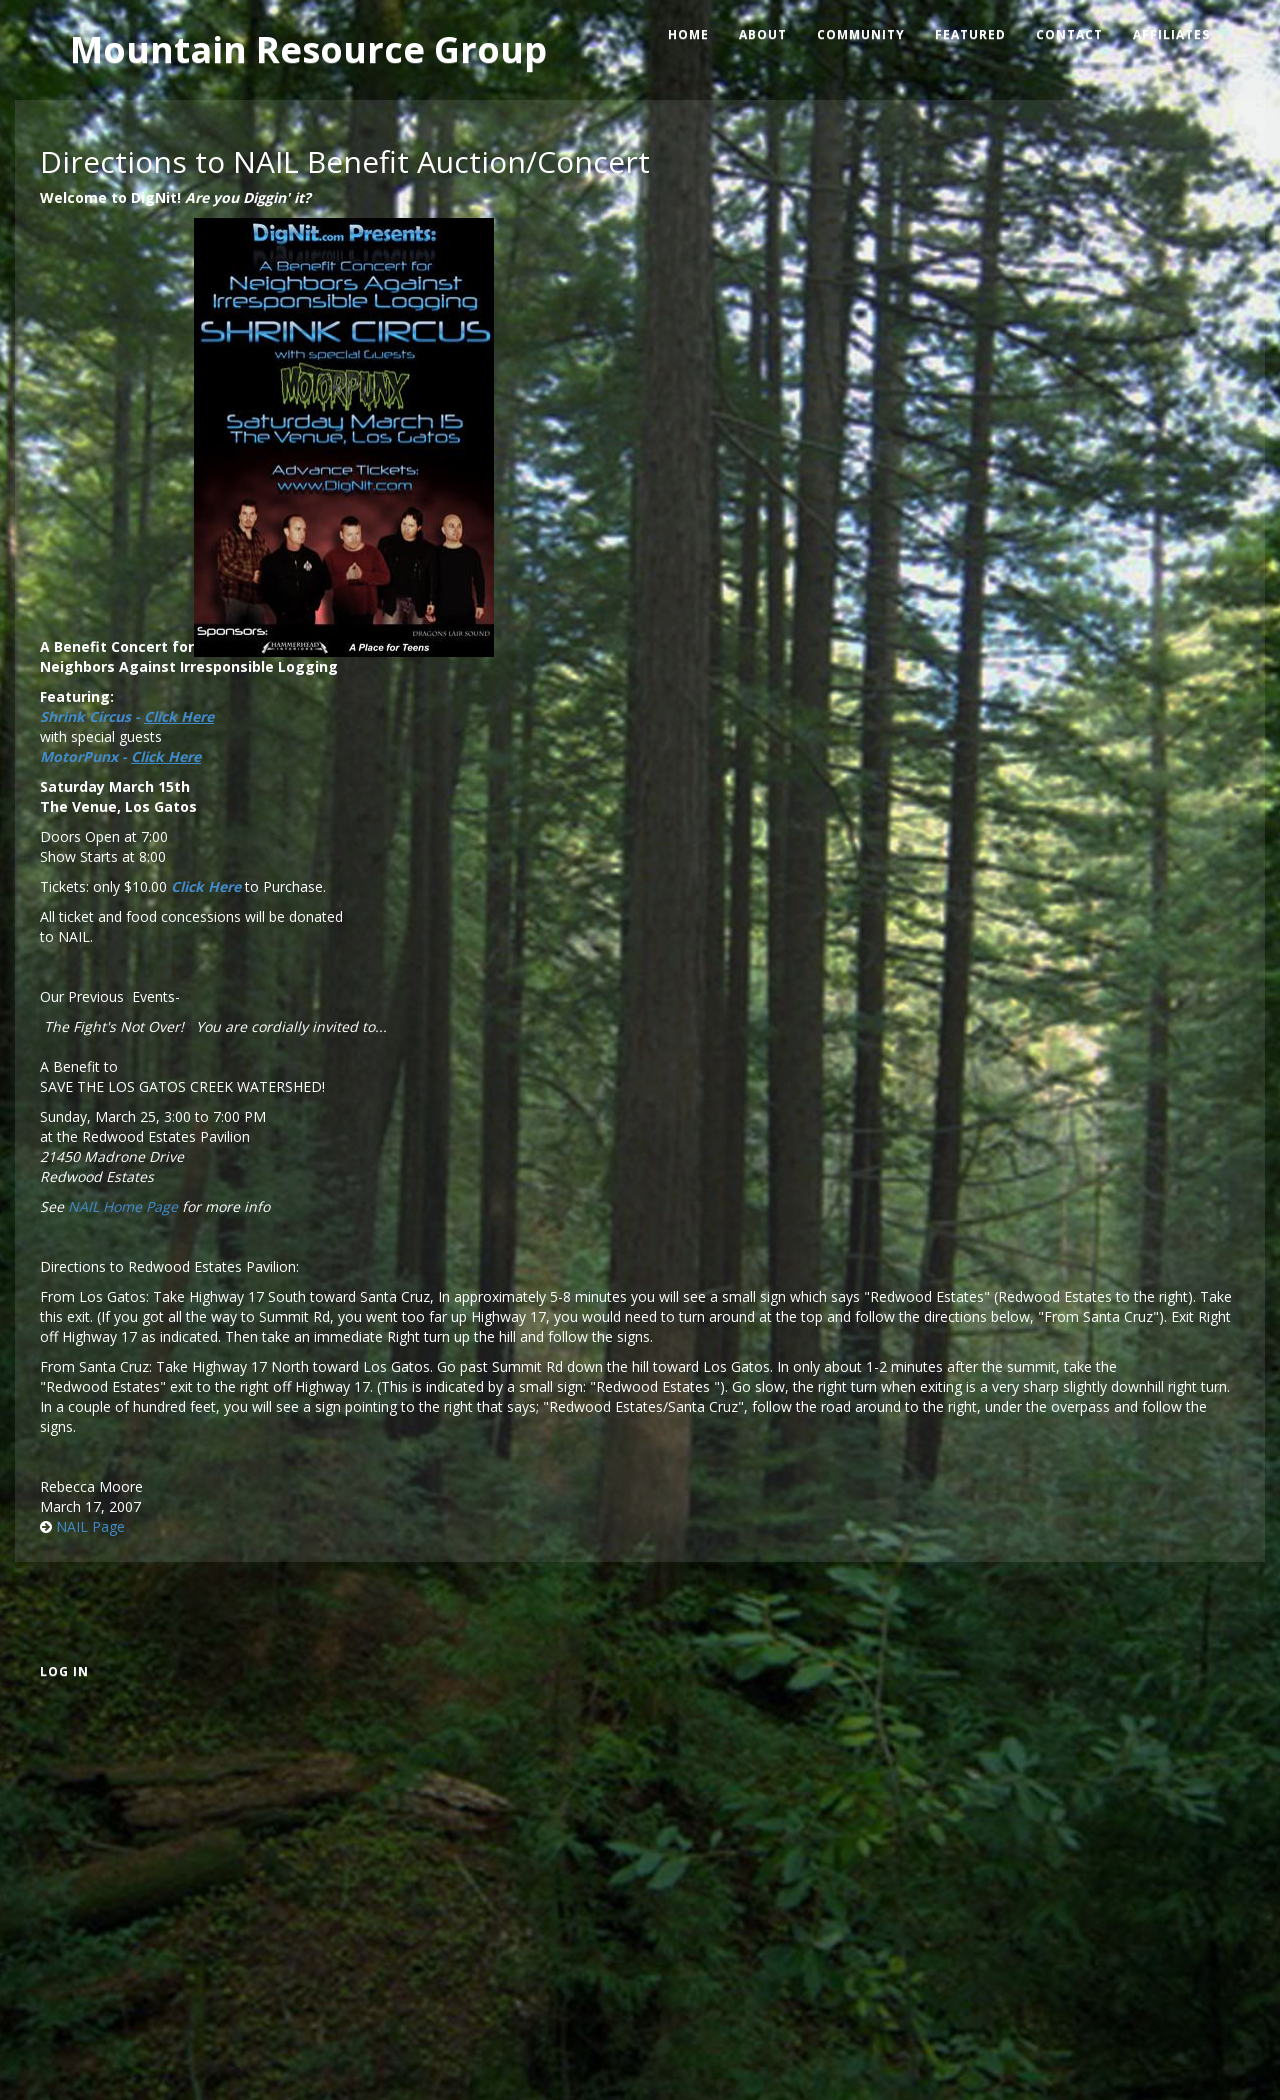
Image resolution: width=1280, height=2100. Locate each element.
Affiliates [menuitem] (1171, 34)
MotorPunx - (120, 756)
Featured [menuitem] (970, 34)
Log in (64, 1671)
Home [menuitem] (688, 34)
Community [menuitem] (861, 34)
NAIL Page (90, 1526)
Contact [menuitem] (1069, 34)
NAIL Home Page (123, 1206)
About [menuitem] (763, 34)
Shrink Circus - (127, 716)
